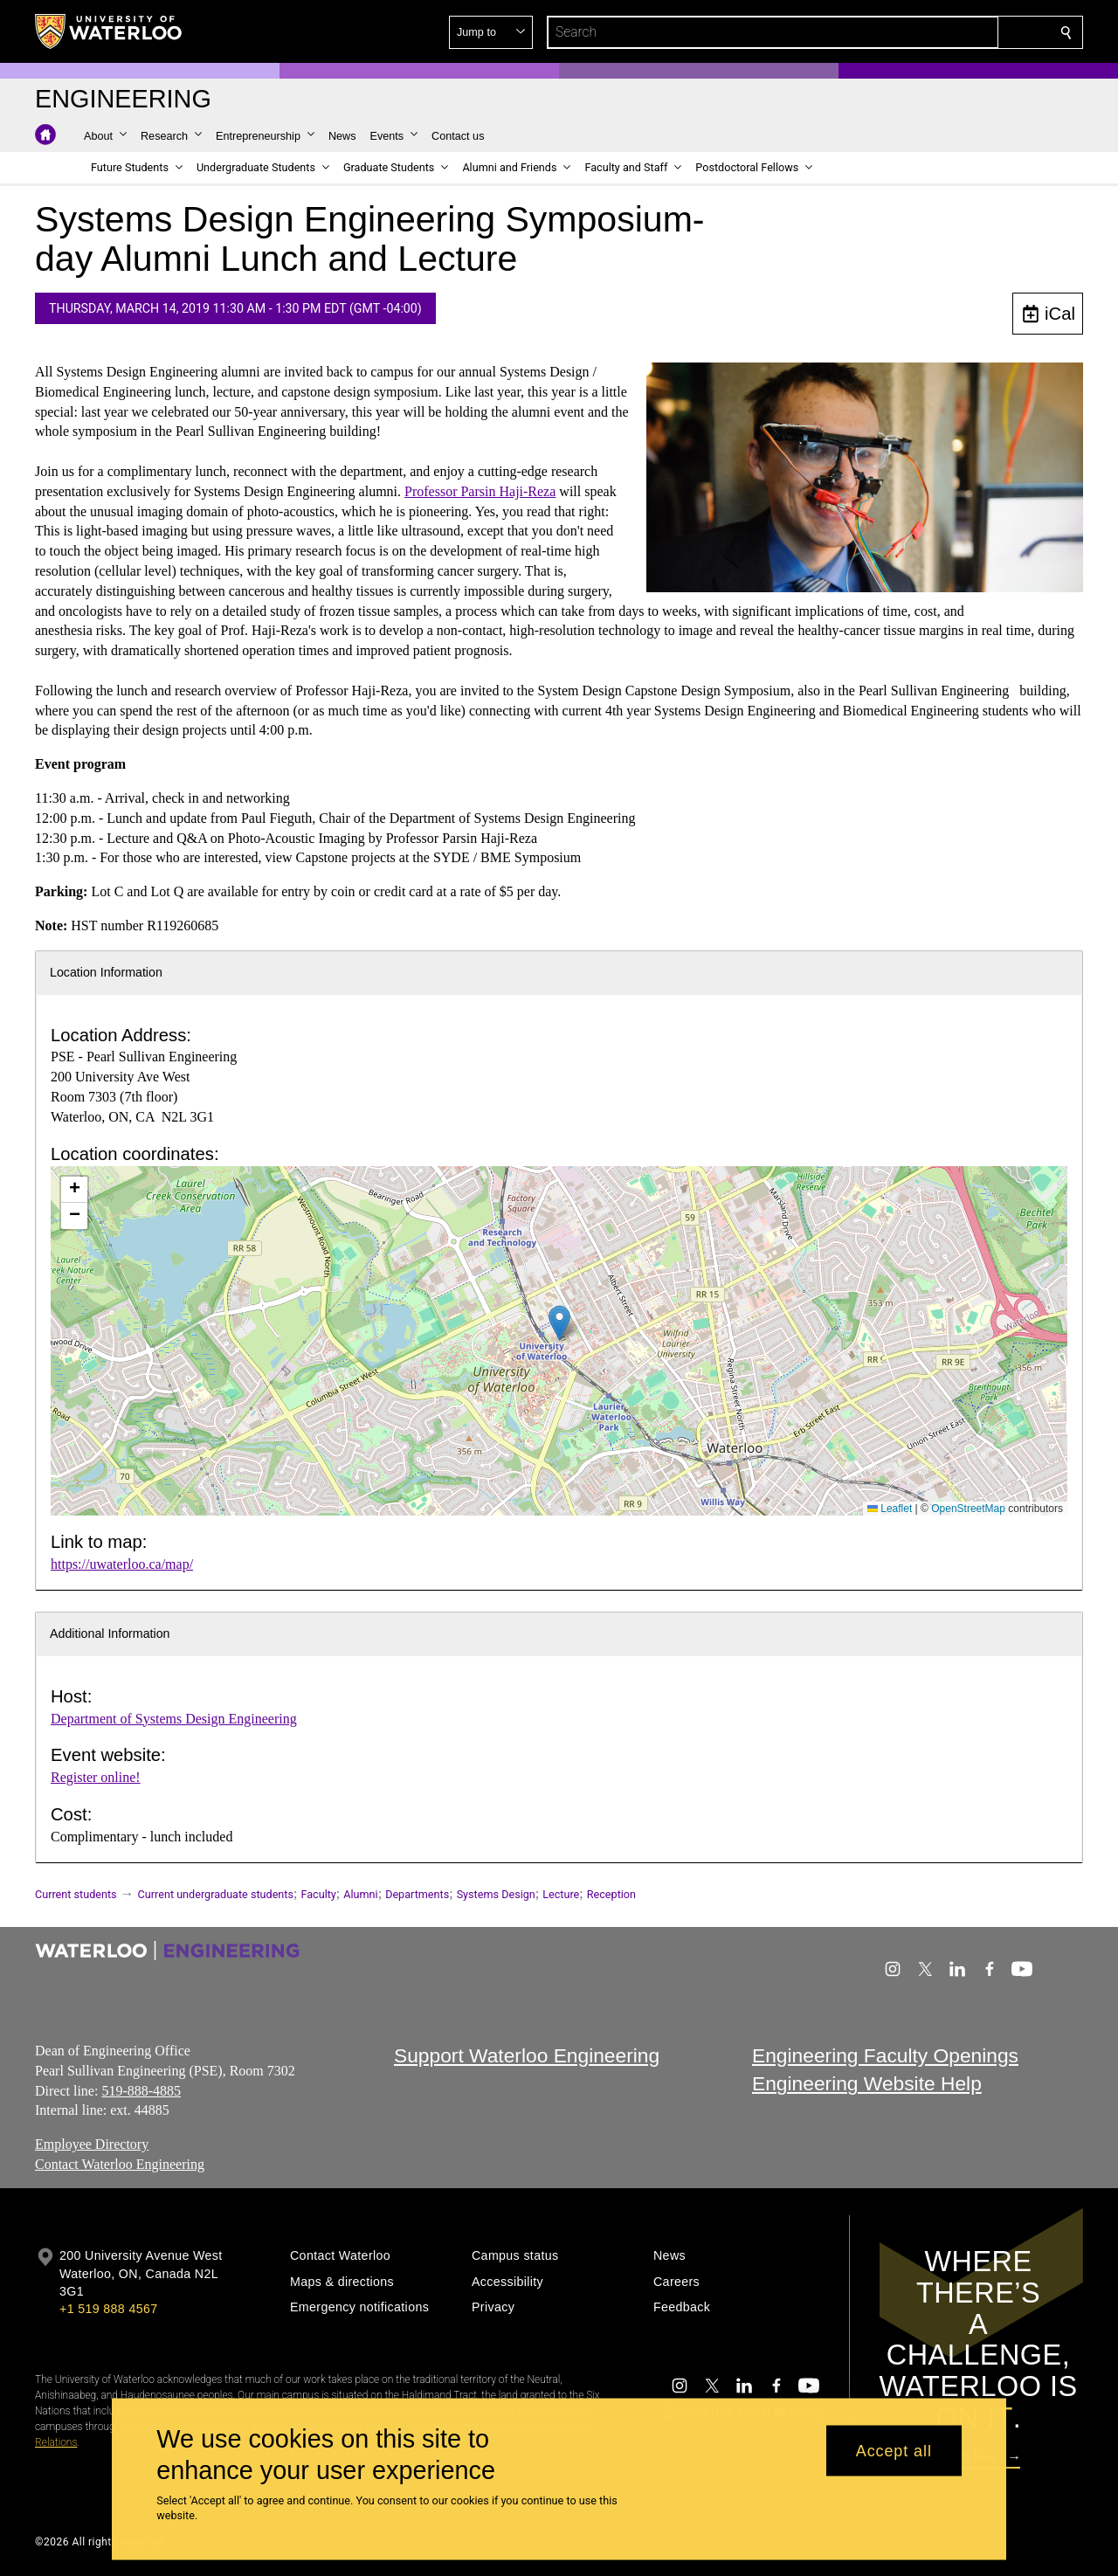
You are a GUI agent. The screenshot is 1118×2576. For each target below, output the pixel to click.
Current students (76, 1894)
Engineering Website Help (867, 2083)
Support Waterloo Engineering (526, 2055)
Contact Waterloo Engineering (119, 2163)
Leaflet (889, 1508)
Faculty (317, 1894)
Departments (417, 1894)
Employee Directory (91, 2144)
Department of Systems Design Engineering (174, 1718)
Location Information (106, 972)
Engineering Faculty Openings (885, 2055)
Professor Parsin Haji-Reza (480, 491)
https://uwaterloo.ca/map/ (122, 1564)
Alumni (360, 1894)
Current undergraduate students (215, 1894)
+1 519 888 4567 (108, 2309)
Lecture (560, 1894)
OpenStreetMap (968, 1508)
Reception (611, 1894)
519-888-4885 (141, 2089)
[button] (940, 32)
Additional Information (110, 1633)
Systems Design (496, 1894)
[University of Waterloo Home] (109, 31)
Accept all (894, 2450)
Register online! (96, 1777)
